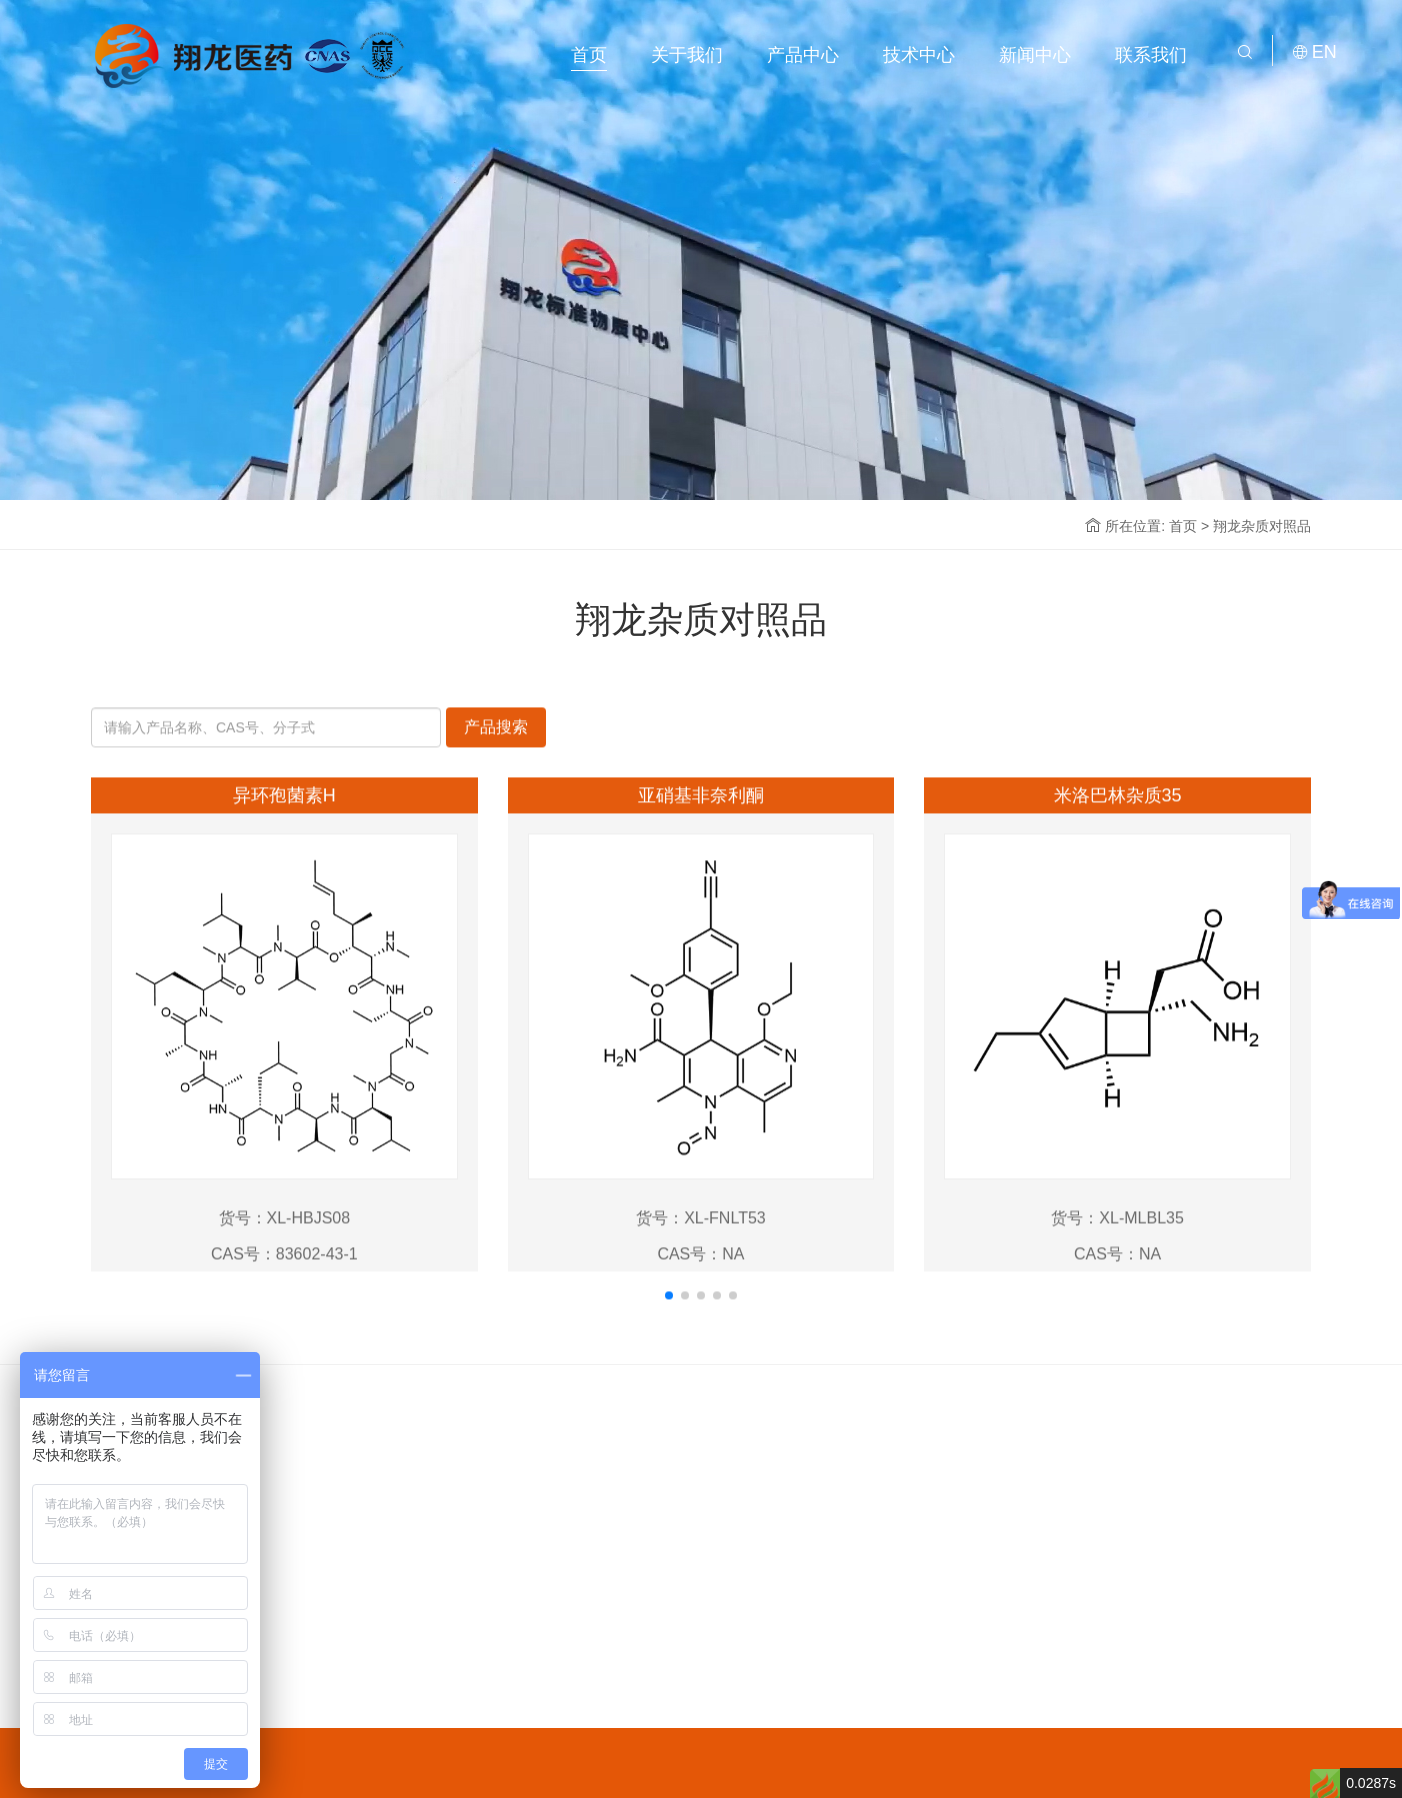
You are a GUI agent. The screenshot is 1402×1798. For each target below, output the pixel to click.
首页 (589, 55)
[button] (669, 1352)
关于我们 (687, 55)
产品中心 (803, 55)
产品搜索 (496, 783)
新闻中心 (1035, 55)
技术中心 (919, 55)
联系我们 (1151, 55)
